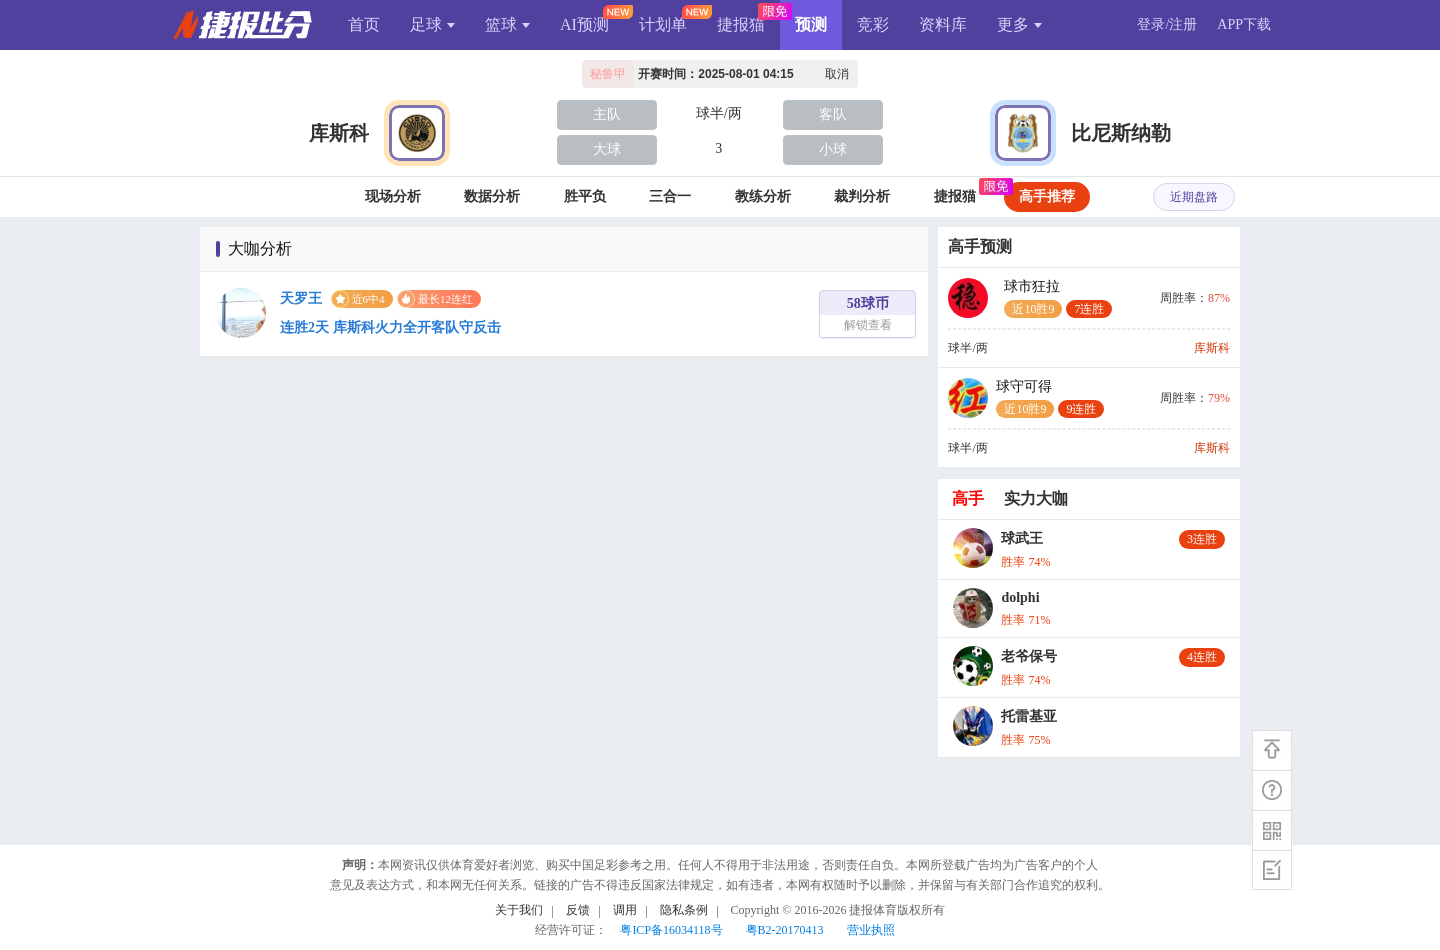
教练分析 (763, 196)
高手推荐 (1047, 196)
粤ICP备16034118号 (671, 930)
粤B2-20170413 (785, 930)
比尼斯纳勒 (1121, 133)
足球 (432, 24)
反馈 (578, 910)
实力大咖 (1036, 498)
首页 (364, 24)
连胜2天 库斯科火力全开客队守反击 (390, 327)
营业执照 (871, 930)
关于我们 (519, 910)
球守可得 (1050, 398)
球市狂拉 (1058, 298)
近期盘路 (1194, 197)
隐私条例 (684, 910)
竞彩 (873, 24)
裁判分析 (862, 196)
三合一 (670, 196)
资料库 (943, 24)
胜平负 (585, 196)
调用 (625, 910)
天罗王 (301, 298)
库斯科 (339, 133)
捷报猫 (741, 24)
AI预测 (584, 24)
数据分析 (492, 196)
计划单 (663, 24)
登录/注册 (1167, 24)
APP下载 (1244, 24)
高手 (968, 498)
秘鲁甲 (608, 74)
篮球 (507, 24)
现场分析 (393, 196)
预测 (811, 24)
